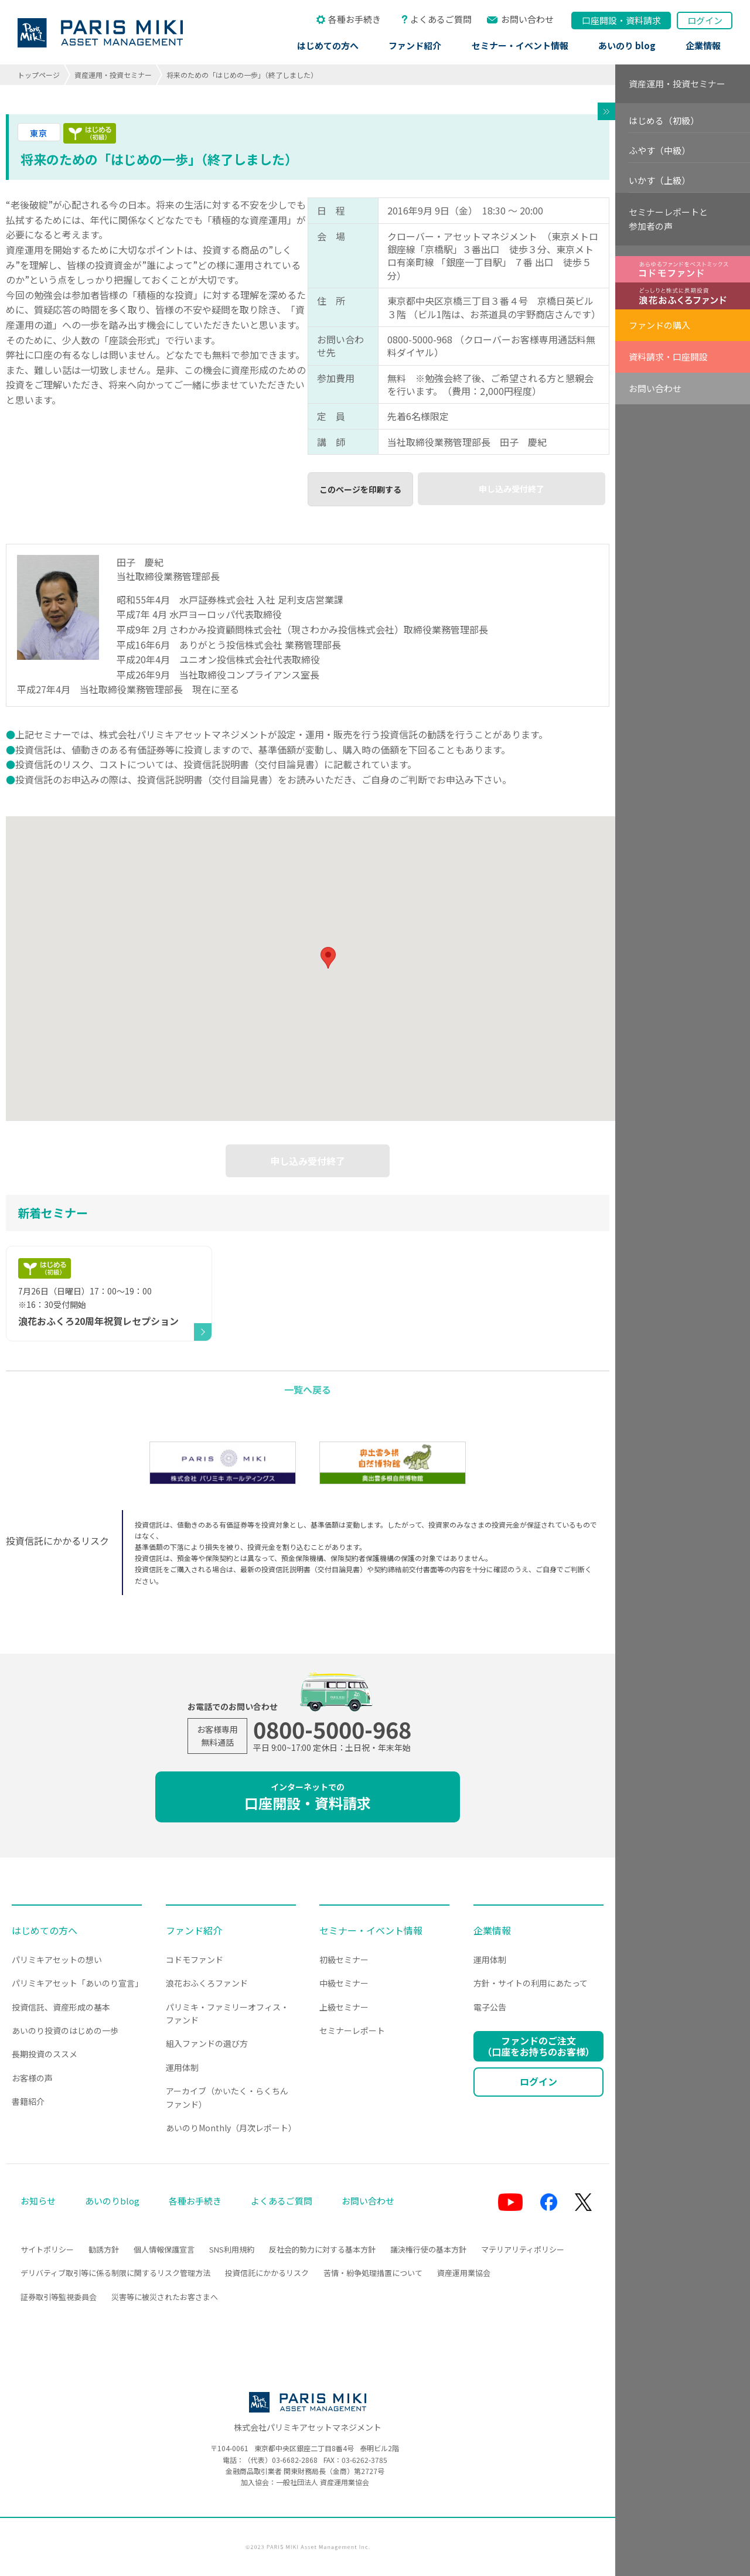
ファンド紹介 (414, 45)
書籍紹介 (28, 2101)
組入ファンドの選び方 (207, 2043)
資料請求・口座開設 (668, 356)
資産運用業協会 (463, 2272)
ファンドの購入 (659, 325)
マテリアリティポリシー (522, 2249)
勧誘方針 (103, 2249)
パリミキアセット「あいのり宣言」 (77, 1983)
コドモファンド (194, 1959)
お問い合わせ (527, 19)
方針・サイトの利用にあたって (530, 1983)
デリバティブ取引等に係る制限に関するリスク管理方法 (115, 2272)
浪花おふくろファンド (207, 1983)
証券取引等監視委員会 (59, 2296)
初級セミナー (344, 1959)
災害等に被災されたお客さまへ (164, 2296)
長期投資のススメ (44, 2054)
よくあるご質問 (441, 19)
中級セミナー (344, 1983)
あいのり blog (627, 45)
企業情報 (703, 45)
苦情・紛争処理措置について (372, 2272)
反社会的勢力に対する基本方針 (322, 2249)
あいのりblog (112, 2201)
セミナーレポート (352, 2030)
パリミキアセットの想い (57, 1959)
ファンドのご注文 (538, 2046)
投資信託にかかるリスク (267, 2272)
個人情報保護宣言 (164, 2249)
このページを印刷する (360, 489)
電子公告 (489, 2007)
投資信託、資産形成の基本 (61, 2007)
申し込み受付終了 (511, 489)
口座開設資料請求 (621, 20)
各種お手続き (354, 19)
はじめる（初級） (664, 120)
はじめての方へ (328, 45)
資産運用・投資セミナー (113, 75)
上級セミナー (344, 2007)
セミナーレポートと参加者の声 (668, 219)
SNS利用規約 (231, 2249)
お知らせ (38, 2201)
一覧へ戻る (307, 1389)
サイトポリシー (47, 2249)
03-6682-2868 (295, 2460)
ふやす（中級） (659, 150)
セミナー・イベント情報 (520, 45)
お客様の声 (32, 2078)
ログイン (704, 20)
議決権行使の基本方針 (428, 2249)
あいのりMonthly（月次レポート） (231, 2128)
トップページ (39, 75)
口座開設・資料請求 (307, 1797)
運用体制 (182, 2067)
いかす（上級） (659, 180)
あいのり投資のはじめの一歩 (65, 2030)
